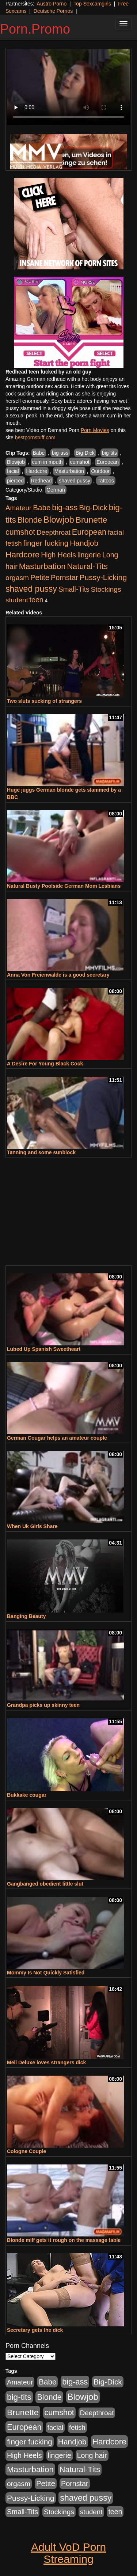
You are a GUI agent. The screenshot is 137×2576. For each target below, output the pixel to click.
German (55, 490)
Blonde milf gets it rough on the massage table (64, 2240)
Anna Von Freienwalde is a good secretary (58, 975)
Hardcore (36, 471)
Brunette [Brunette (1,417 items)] (91, 519)
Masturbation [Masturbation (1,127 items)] (42, 566)
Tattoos (106, 481)
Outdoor (100, 471)
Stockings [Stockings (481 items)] (106, 589)
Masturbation (69, 471)
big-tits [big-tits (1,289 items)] (19, 2397)
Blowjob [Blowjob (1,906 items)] (58, 519)
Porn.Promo (35, 29)
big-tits (109, 453)
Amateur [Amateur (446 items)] (18, 508)
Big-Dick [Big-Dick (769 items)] (93, 507)
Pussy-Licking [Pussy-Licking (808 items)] (103, 577)
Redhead (41, 481)
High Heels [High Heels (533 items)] (58, 555)
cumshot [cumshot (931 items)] (20, 532)
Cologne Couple (26, 2151)
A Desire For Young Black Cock (45, 1064)
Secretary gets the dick (35, 2330)
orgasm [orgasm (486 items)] (17, 578)
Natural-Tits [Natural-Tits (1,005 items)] (87, 566)
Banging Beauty (26, 1616)
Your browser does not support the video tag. (68, 87)
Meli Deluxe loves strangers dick (46, 2062)
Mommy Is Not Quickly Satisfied (45, 1972)
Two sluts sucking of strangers (44, 701)
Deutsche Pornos (53, 11)
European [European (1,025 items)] (89, 532)
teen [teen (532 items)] (36, 600)
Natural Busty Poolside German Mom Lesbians (64, 886)
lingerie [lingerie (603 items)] (89, 555)
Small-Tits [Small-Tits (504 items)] (74, 589)
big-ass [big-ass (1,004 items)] (64, 507)
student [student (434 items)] (16, 600)
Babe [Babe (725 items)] (41, 507)
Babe (39, 453)
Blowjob (16, 462)
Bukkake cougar (26, 1795)
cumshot (80, 462)
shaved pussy (74, 481)
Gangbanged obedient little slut (45, 1884)
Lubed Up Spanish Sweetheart (43, 1349)
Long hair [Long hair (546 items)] (92, 2455)
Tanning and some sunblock (41, 1152)
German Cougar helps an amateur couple (57, 1438)
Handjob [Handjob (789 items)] (84, 543)
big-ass (60, 453)
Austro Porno (52, 4)
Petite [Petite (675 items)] (39, 577)
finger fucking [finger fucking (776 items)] (45, 543)
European (107, 462)
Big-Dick (85, 453)
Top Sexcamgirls (92, 4)
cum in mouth (47, 462)
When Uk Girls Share (32, 1526)
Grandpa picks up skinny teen (43, 1705)
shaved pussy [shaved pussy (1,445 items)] (31, 589)
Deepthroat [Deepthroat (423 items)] (54, 532)
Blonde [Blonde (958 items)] (30, 519)
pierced (15, 481)
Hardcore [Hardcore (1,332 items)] (22, 554)
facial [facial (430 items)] (116, 532)
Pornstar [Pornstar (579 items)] (64, 577)
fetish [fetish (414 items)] (13, 543)
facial (13, 471)
